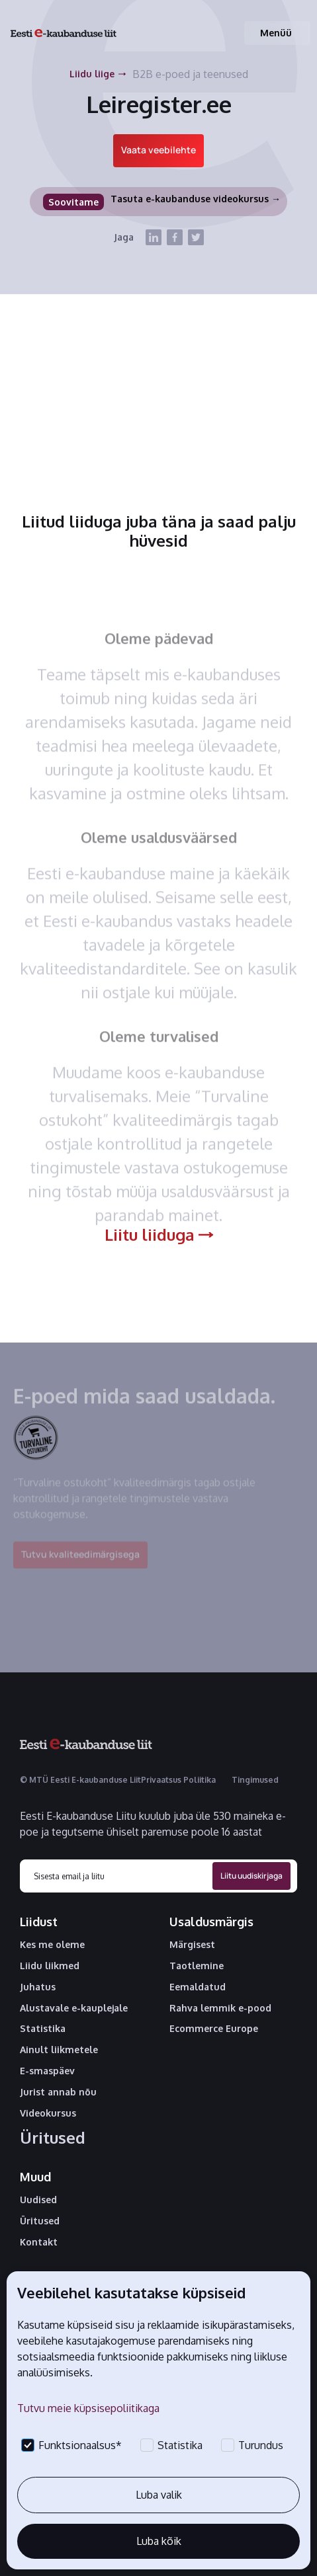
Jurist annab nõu (58, 2092)
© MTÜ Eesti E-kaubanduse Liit (80, 1780)
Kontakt (39, 2242)
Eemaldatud (197, 1987)
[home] (63, 33)
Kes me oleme (52, 1944)
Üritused (52, 2138)
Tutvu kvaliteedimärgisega (80, 1561)
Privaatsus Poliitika (178, 1780)
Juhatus (38, 1987)
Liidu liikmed (49, 1966)
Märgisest (192, 1944)
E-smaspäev (47, 2071)
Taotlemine (196, 1966)
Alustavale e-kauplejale (74, 2008)
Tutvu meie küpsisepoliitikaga (88, 2408)
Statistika (43, 2028)
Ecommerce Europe (213, 2028)
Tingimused (255, 1780)
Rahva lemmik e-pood (220, 2008)
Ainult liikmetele (59, 2050)
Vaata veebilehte (158, 149)
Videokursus (48, 2113)
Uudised (38, 2200)
